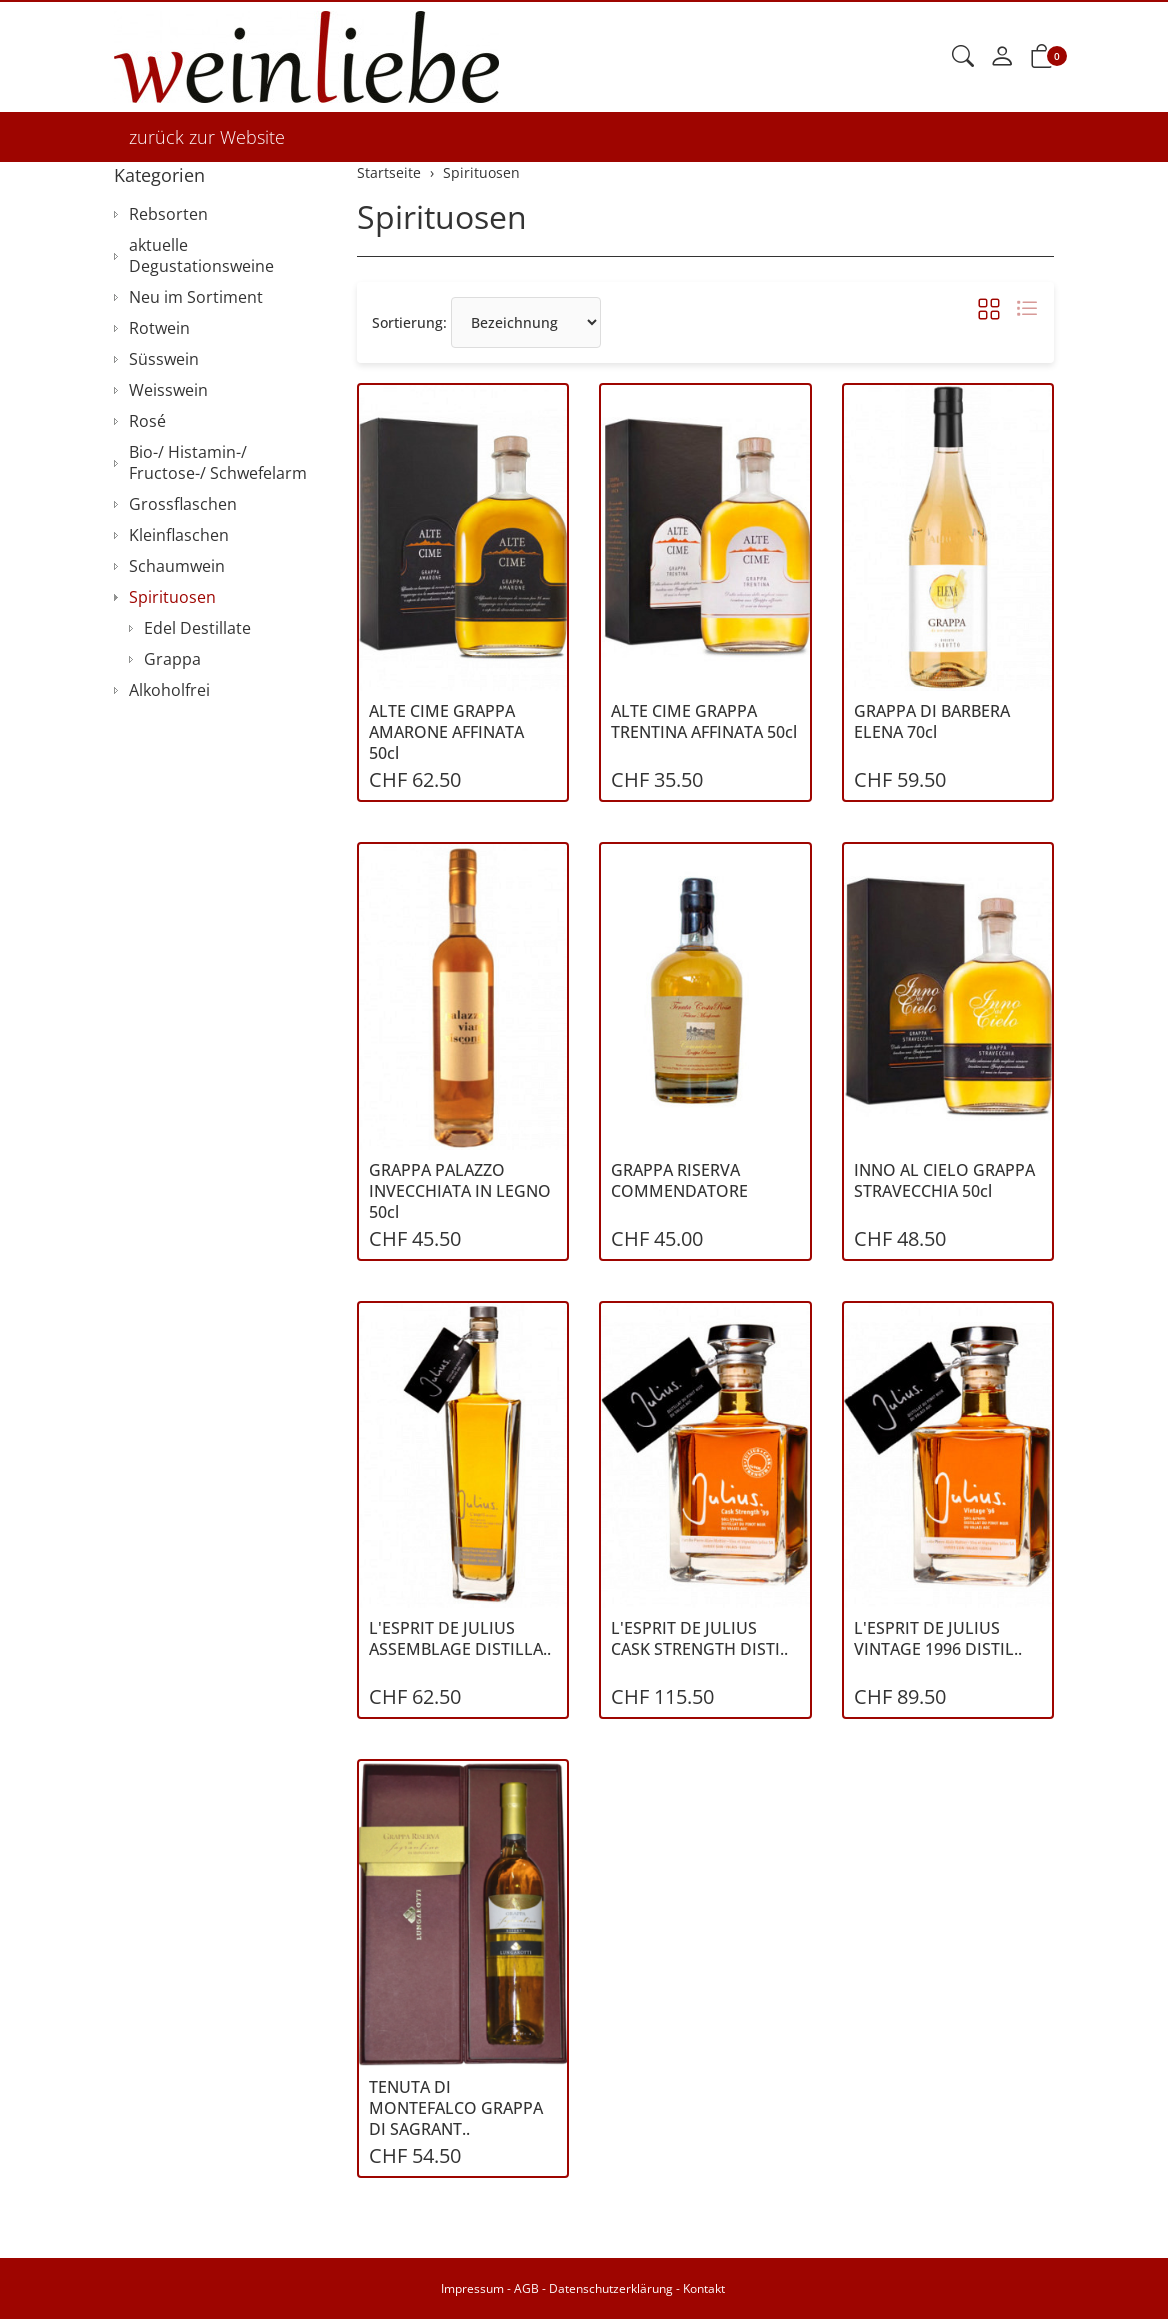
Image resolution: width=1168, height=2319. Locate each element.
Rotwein (159, 328)
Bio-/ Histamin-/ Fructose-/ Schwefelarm (218, 462)
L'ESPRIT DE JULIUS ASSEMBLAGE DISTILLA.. (460, 1639)
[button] (963, 57)
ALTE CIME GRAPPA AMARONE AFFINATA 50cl (446, 732)
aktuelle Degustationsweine (201, 255)
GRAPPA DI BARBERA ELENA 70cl (932, 722)
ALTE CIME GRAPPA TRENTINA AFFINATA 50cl (704, 722)
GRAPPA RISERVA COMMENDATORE (679, 1181)
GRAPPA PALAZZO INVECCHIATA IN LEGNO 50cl (460, 1191)
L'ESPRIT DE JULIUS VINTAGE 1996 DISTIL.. (938, 1639)
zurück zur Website (207, 137)
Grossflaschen (183, 504)
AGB (526, 2288)
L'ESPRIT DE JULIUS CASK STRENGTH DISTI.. (699, 1639)
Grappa (172, 659)
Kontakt (704, 2288)
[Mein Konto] (1002, 57)
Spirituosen (442, 216)
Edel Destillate (197, 628)
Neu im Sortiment (196, 297)
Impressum (472, 2288)
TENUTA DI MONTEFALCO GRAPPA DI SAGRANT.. (456, 2108)
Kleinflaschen (179, 535)
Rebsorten (168, 214)
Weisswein (168, 390)
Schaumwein (177, 566)
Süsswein (164, 359)
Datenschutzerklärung (611, 2288)
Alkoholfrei (169, 690)
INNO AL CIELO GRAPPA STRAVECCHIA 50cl (944, 1181)
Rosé (147, 421)
